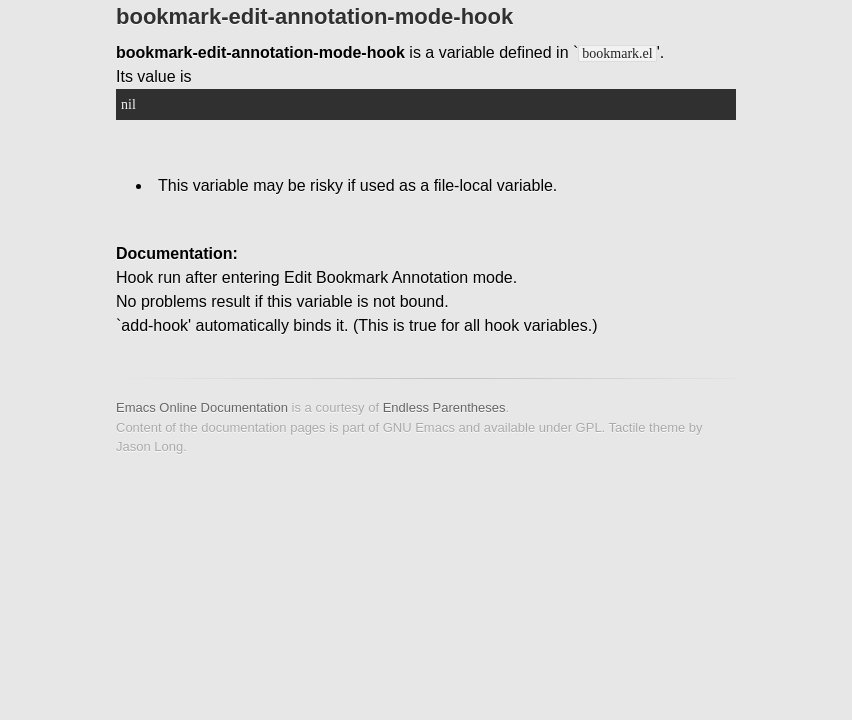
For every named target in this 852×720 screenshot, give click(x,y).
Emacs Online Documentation (202, 407)
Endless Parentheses (444, 407)
